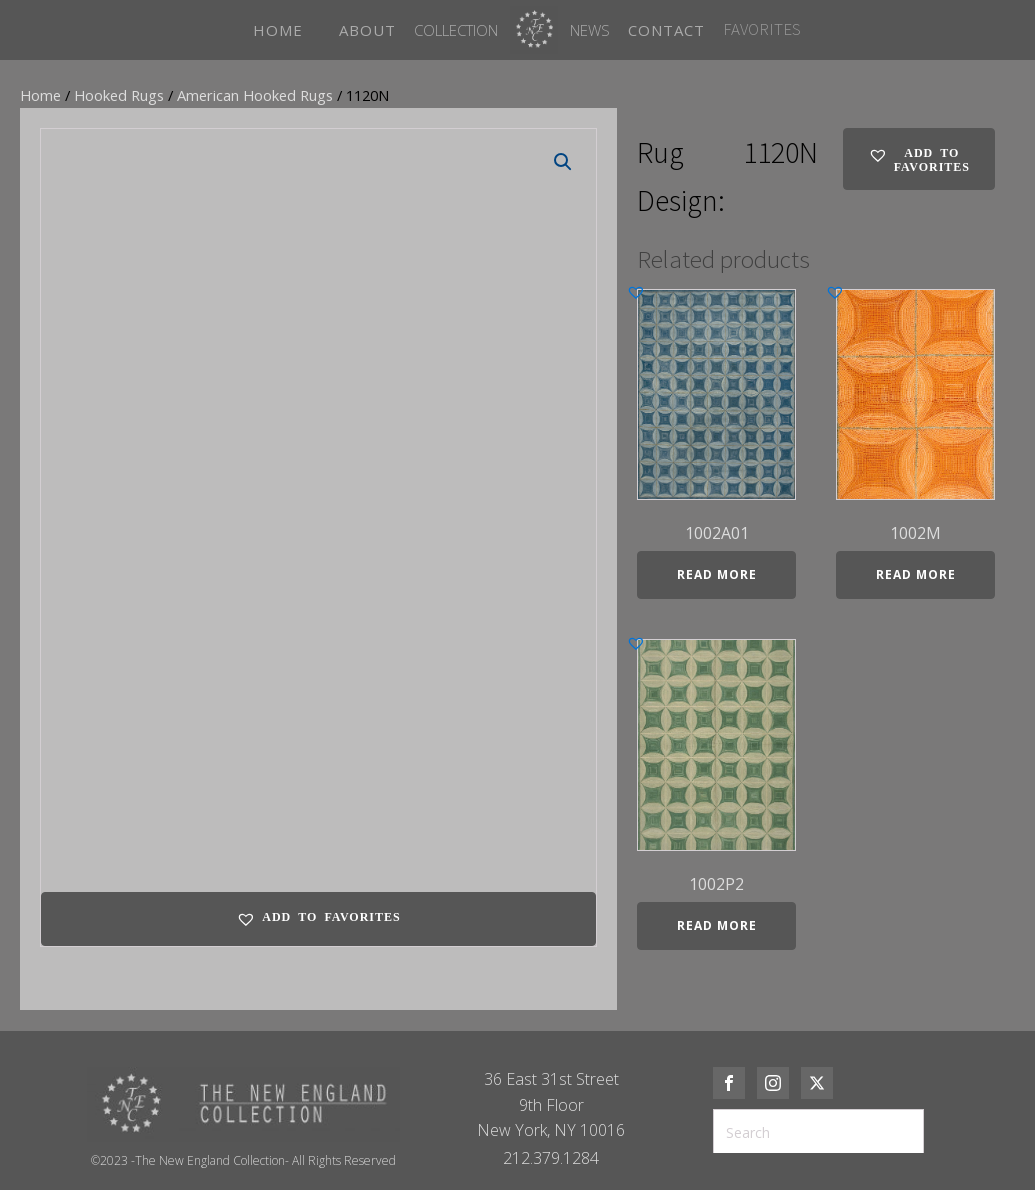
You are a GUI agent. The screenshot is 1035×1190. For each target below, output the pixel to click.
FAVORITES (762, 29)
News (590, 30)
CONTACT (666, 30)
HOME (278, 30)
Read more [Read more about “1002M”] (916, 574)
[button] (563, 162)
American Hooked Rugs (255, 95)
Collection (456, 30)
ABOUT (367, 30)
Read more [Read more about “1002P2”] (717, 925)
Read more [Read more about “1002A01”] (717, 574)
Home (40, 95)
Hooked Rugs (119, 95)
